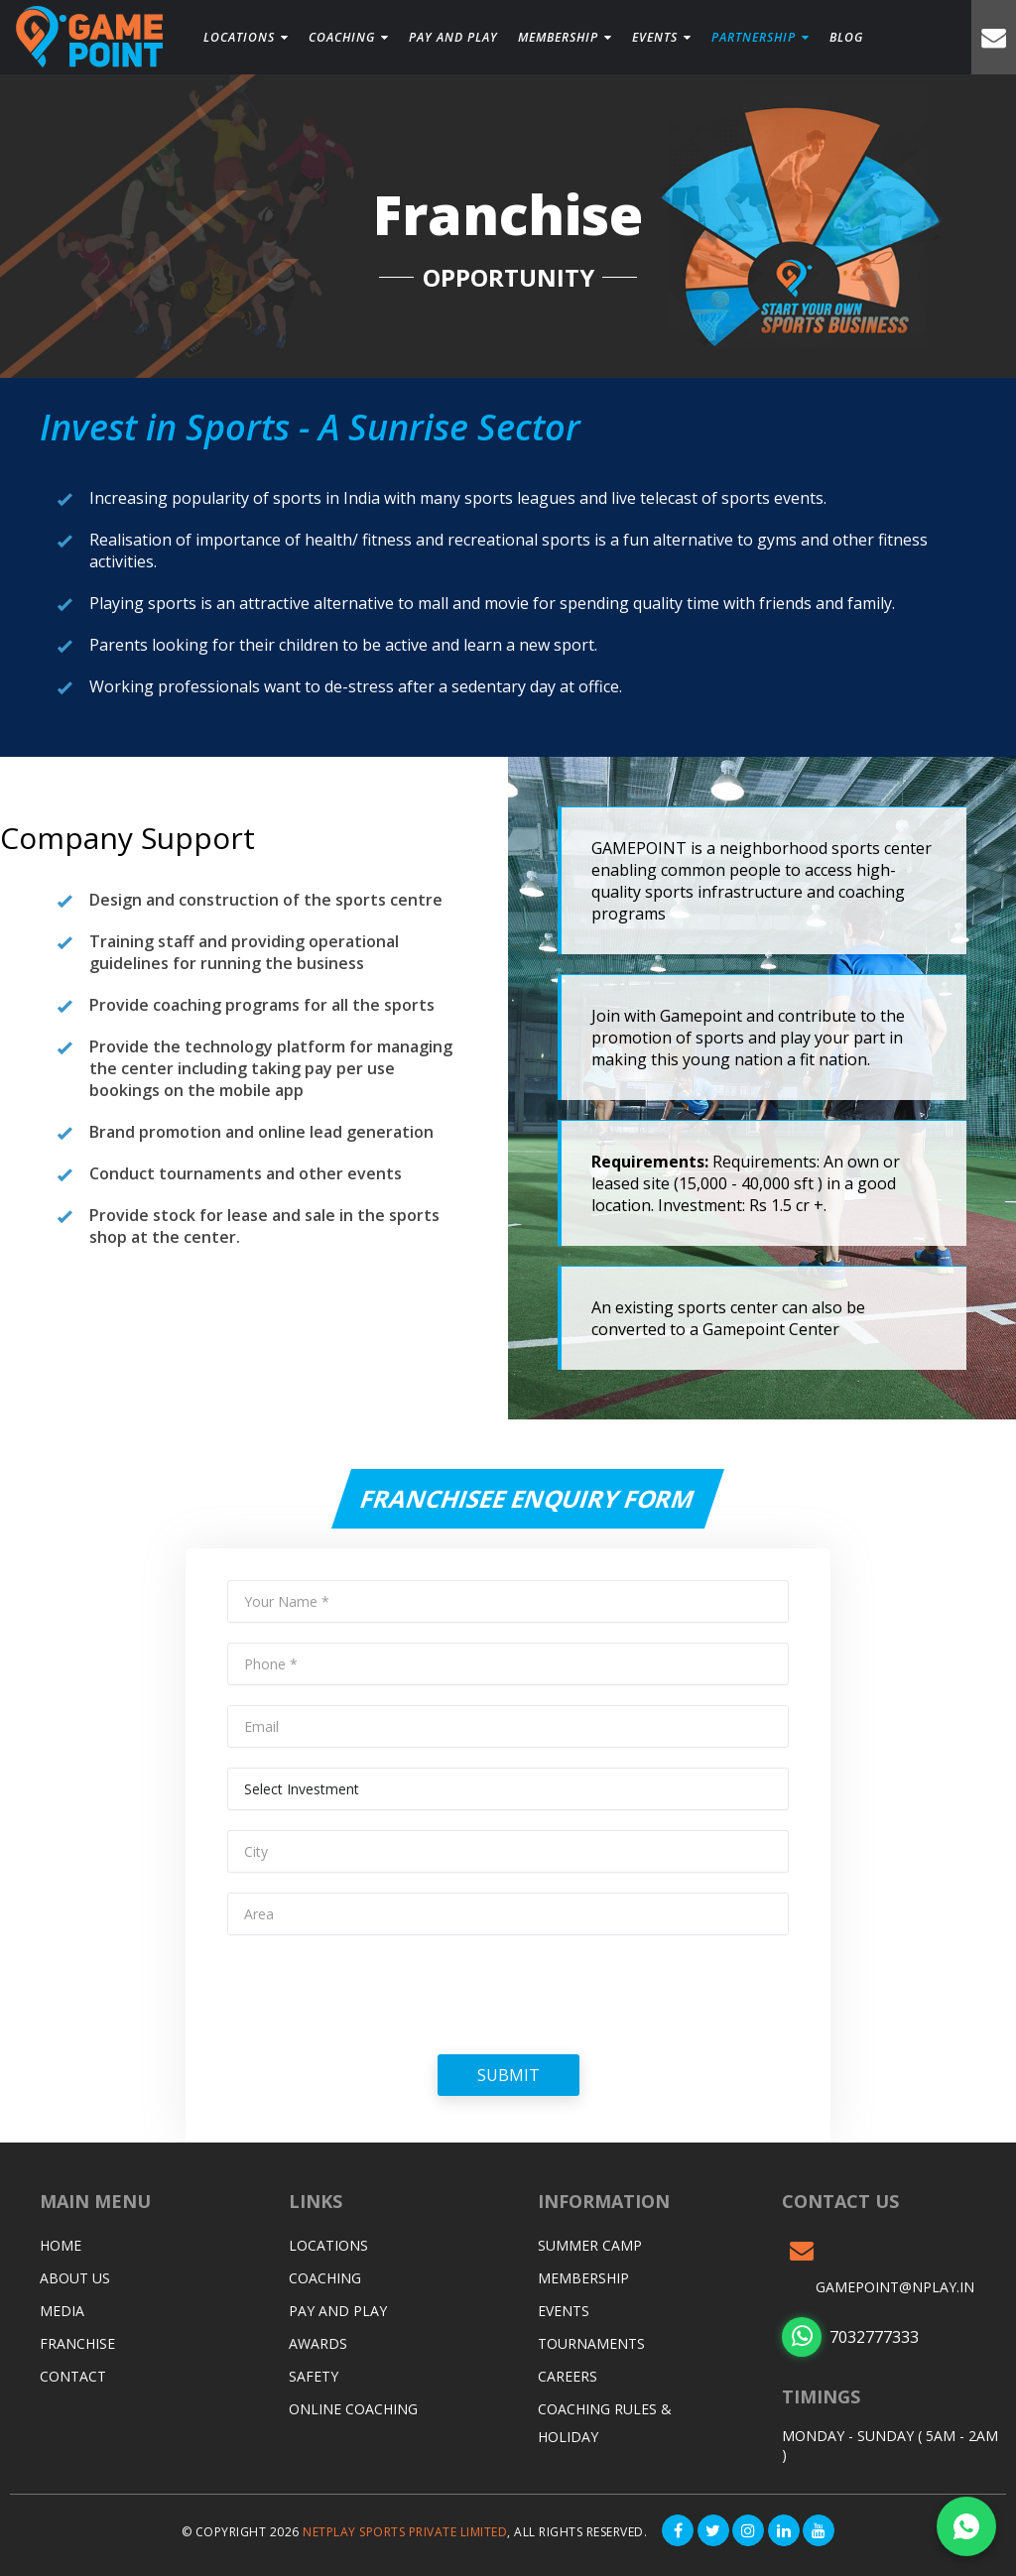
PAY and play (452, 37)
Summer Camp (590, 2245)
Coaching (349, 37)
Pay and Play (338, 2310)
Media (62, 2310)
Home (60, 2245)
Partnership (758, 37)
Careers (567, 2376)
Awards (318, 2343)
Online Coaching (353, 2408)
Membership (563, 37)
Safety (313, 2376)
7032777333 (850, 2337)
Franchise (77, 2343)
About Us (75, 2278)
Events (660, 37)
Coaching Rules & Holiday (605, 2422)
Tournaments (591, 2343)
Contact (73, 2376)
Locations (246, 37)
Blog (844, 37)
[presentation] (378, 1993)
